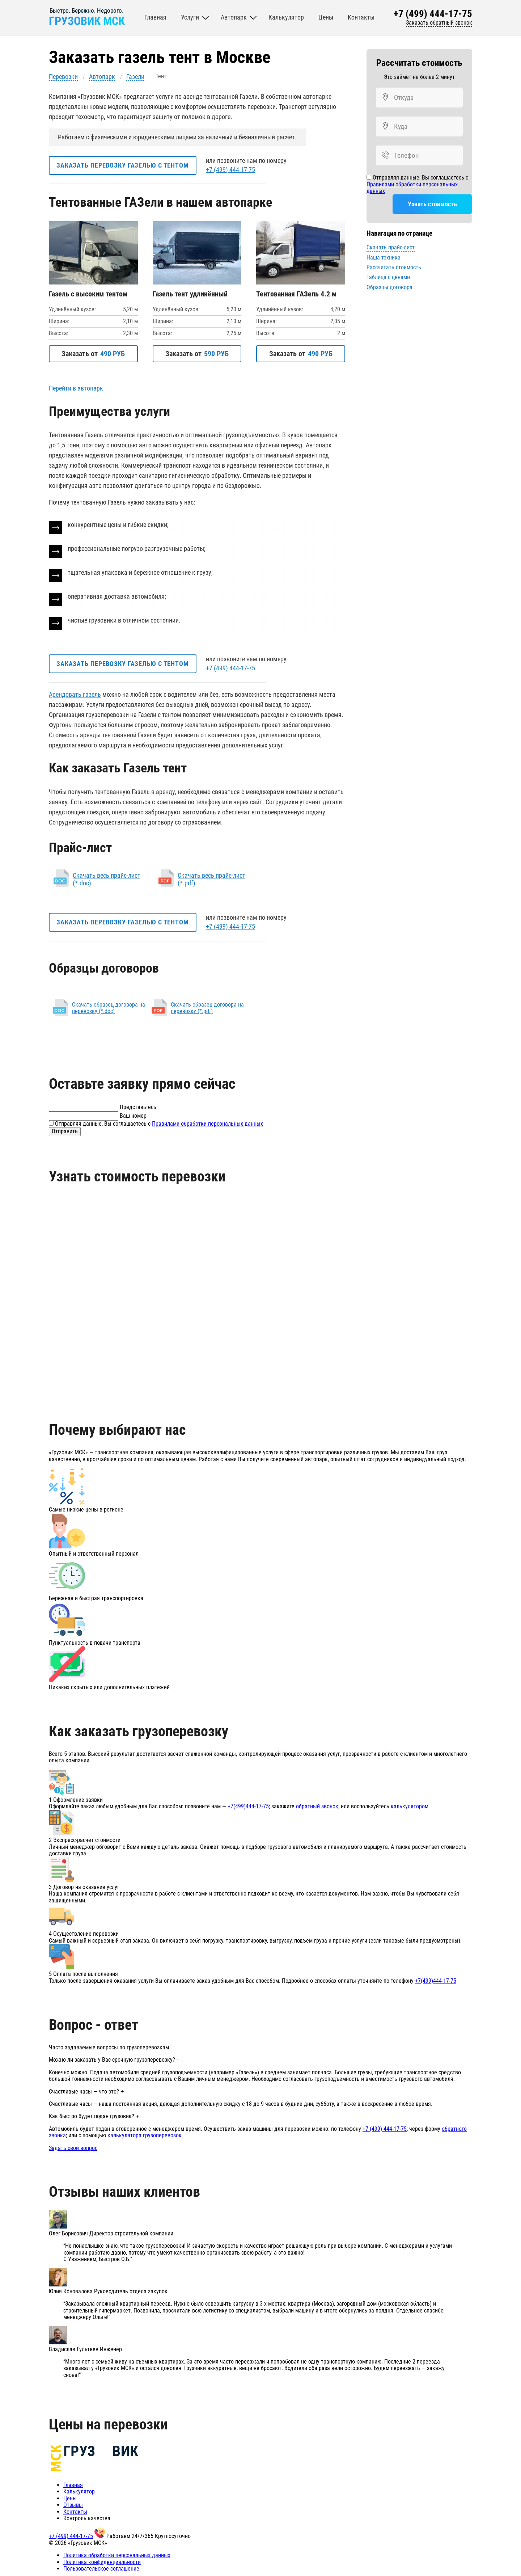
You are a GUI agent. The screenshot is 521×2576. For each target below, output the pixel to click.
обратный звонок (317, 1804)
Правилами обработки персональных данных (412, 187)
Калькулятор (79, 2489)
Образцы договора (389, 287)
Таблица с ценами (388, 277)
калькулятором (409, 1804)
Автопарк (102, 76)
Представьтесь (138, 1105)
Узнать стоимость (419, 204)
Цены (70, 2496)
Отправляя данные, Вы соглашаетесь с (417, 184)
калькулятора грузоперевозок (144, 2133)
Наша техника (384, 257)
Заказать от (93, 353)
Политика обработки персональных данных (116, 2553)
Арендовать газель (75, 693)
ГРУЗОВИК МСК (88, 22)
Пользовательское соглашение (101, 2566)
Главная (73, 2483)
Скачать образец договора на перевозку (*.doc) (108, 1005)
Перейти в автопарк (76, 387)
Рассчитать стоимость (394, 267)
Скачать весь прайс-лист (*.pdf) (211, 878)
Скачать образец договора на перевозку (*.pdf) (207, 1005)
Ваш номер (133, 1113)
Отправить (65, 1129)
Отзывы (73, 2503)
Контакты (75, 2510)
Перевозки (63, 76)
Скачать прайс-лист (391, 247)
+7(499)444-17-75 (248, 1804)
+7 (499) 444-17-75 (433, 14)
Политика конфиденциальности (102, 2560)
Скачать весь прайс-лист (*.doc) (106, 878)
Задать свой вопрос (73, 2146)
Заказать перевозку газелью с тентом (124, 165)
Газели (135, 76)
